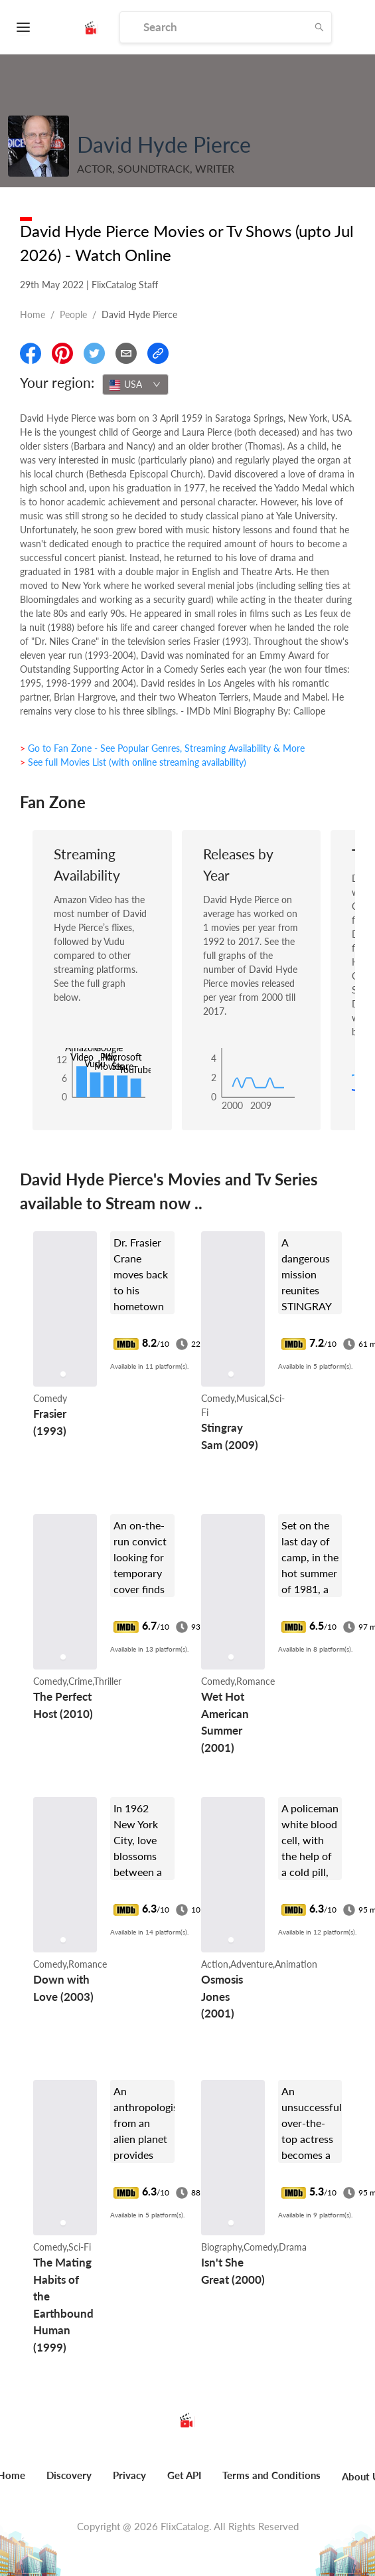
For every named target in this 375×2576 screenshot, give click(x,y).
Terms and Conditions (271, 2475)
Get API (184, 2475)
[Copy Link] (158, 353)
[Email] (126, 353)
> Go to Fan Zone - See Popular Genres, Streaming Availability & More (162, 748)
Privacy (129, 2475)
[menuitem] (69, 2482)
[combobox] (135, 384)
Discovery (69, 2475)
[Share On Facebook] (30, 353)
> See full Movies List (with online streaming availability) (133, 762)
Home (32, 314)
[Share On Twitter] (94, 353)
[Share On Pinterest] (62, 353)
